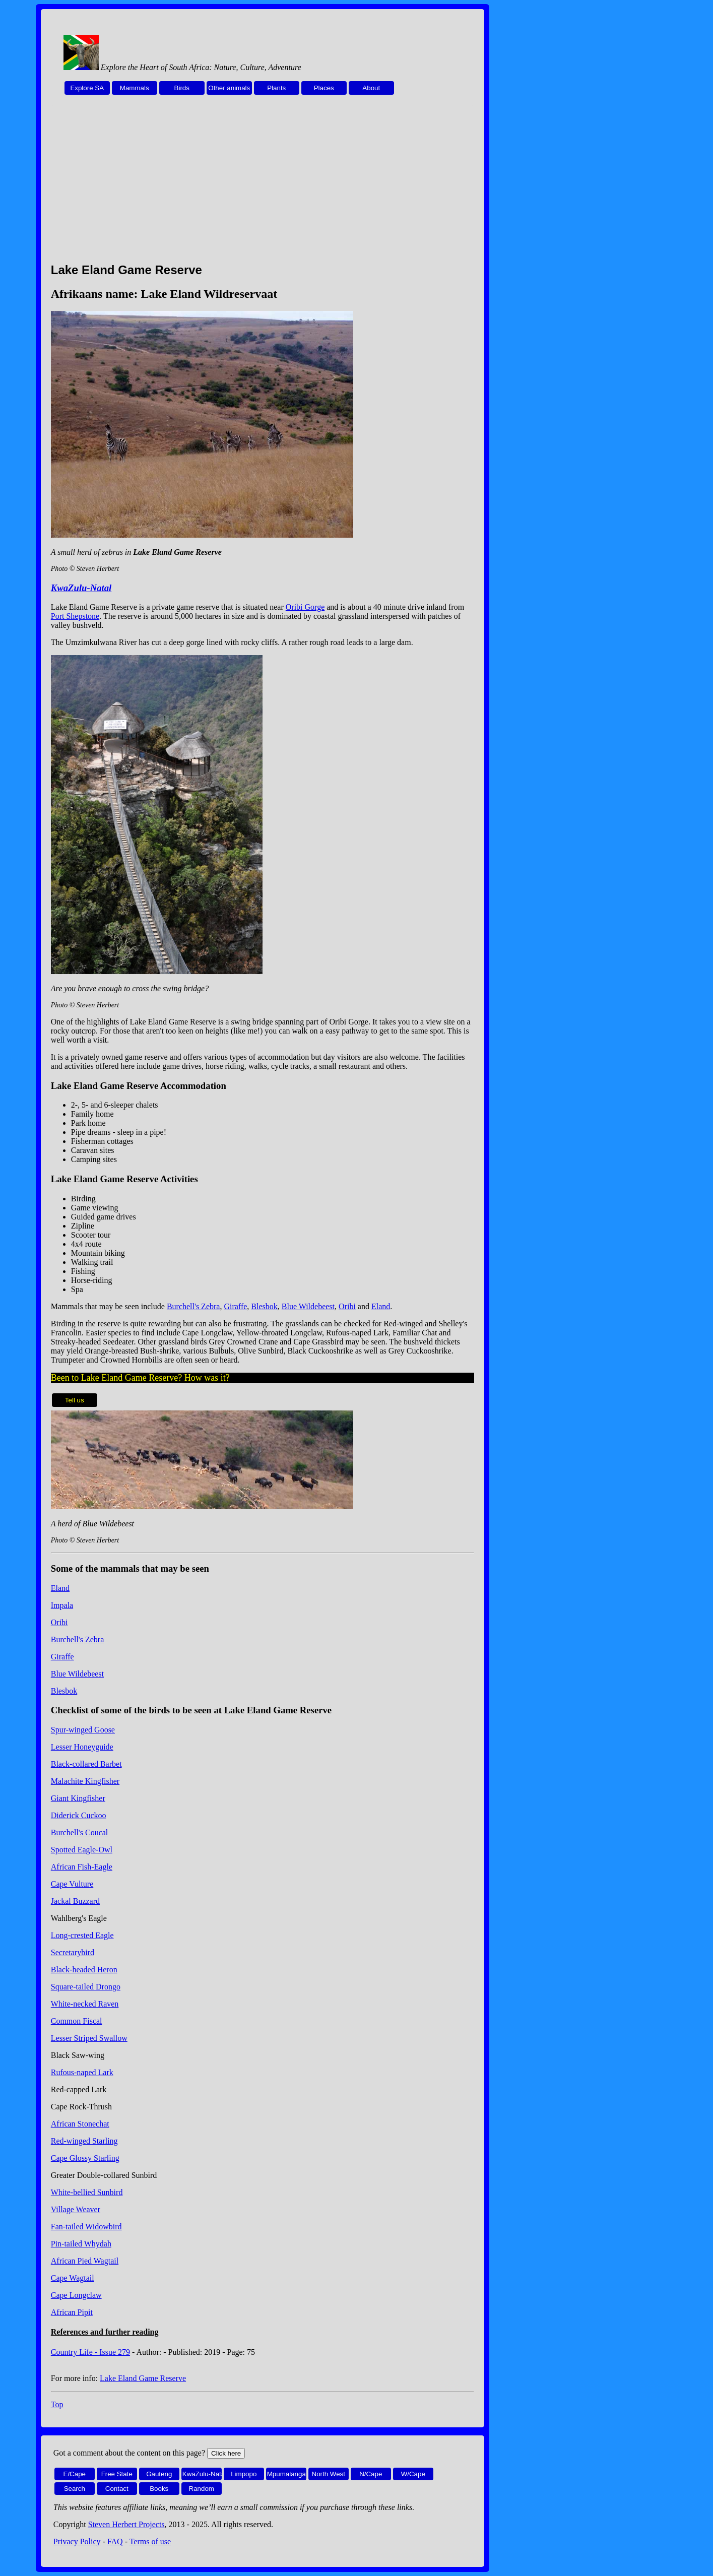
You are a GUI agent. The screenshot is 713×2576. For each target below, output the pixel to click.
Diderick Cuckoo (78, 1815)
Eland (380, 1306)
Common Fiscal (76, 2021)
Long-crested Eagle (82, 1935)
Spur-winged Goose (83, 1729)
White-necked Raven (85, 2004)
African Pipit (72, 2312)
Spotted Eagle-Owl (81, 1849)
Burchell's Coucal (79, 1832)
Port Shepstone (75, 616)
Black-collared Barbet (86, 1764)
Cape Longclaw (76, 2295)
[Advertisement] (262, 184)
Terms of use (150, 2541)
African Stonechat (80, 2123)
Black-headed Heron (84, 1969)
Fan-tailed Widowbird (86, 2226)
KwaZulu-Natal (81, 588)
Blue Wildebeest (308, 1306)
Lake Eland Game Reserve (143, 2378)
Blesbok (264, 1306)
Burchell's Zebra (193, 1306)
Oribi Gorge (305, 607)
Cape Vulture (72, 1884)
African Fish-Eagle (81, 1866)
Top (57, 2404)
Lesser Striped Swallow (89, 2038)
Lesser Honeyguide (82, 1747)
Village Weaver (75, 2209)
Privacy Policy (77, 2541)
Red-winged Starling (84, 2141)
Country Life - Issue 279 (90, 2352)
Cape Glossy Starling (85, 2158)
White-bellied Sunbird (87, 2192)
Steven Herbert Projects (126, 2524)
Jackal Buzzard (75, 1901)
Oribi (347, 1306)
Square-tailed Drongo (85, 1986)
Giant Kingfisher (78, 1798)
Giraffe (235, 1306)
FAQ (115, 2541)
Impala (62, 1605)
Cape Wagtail (72, 2278)
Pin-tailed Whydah (81, 2243)
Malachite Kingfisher (85, 1781)
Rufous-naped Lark (82, 2072)
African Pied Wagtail (84, 2261)
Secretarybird (72, 1952)
